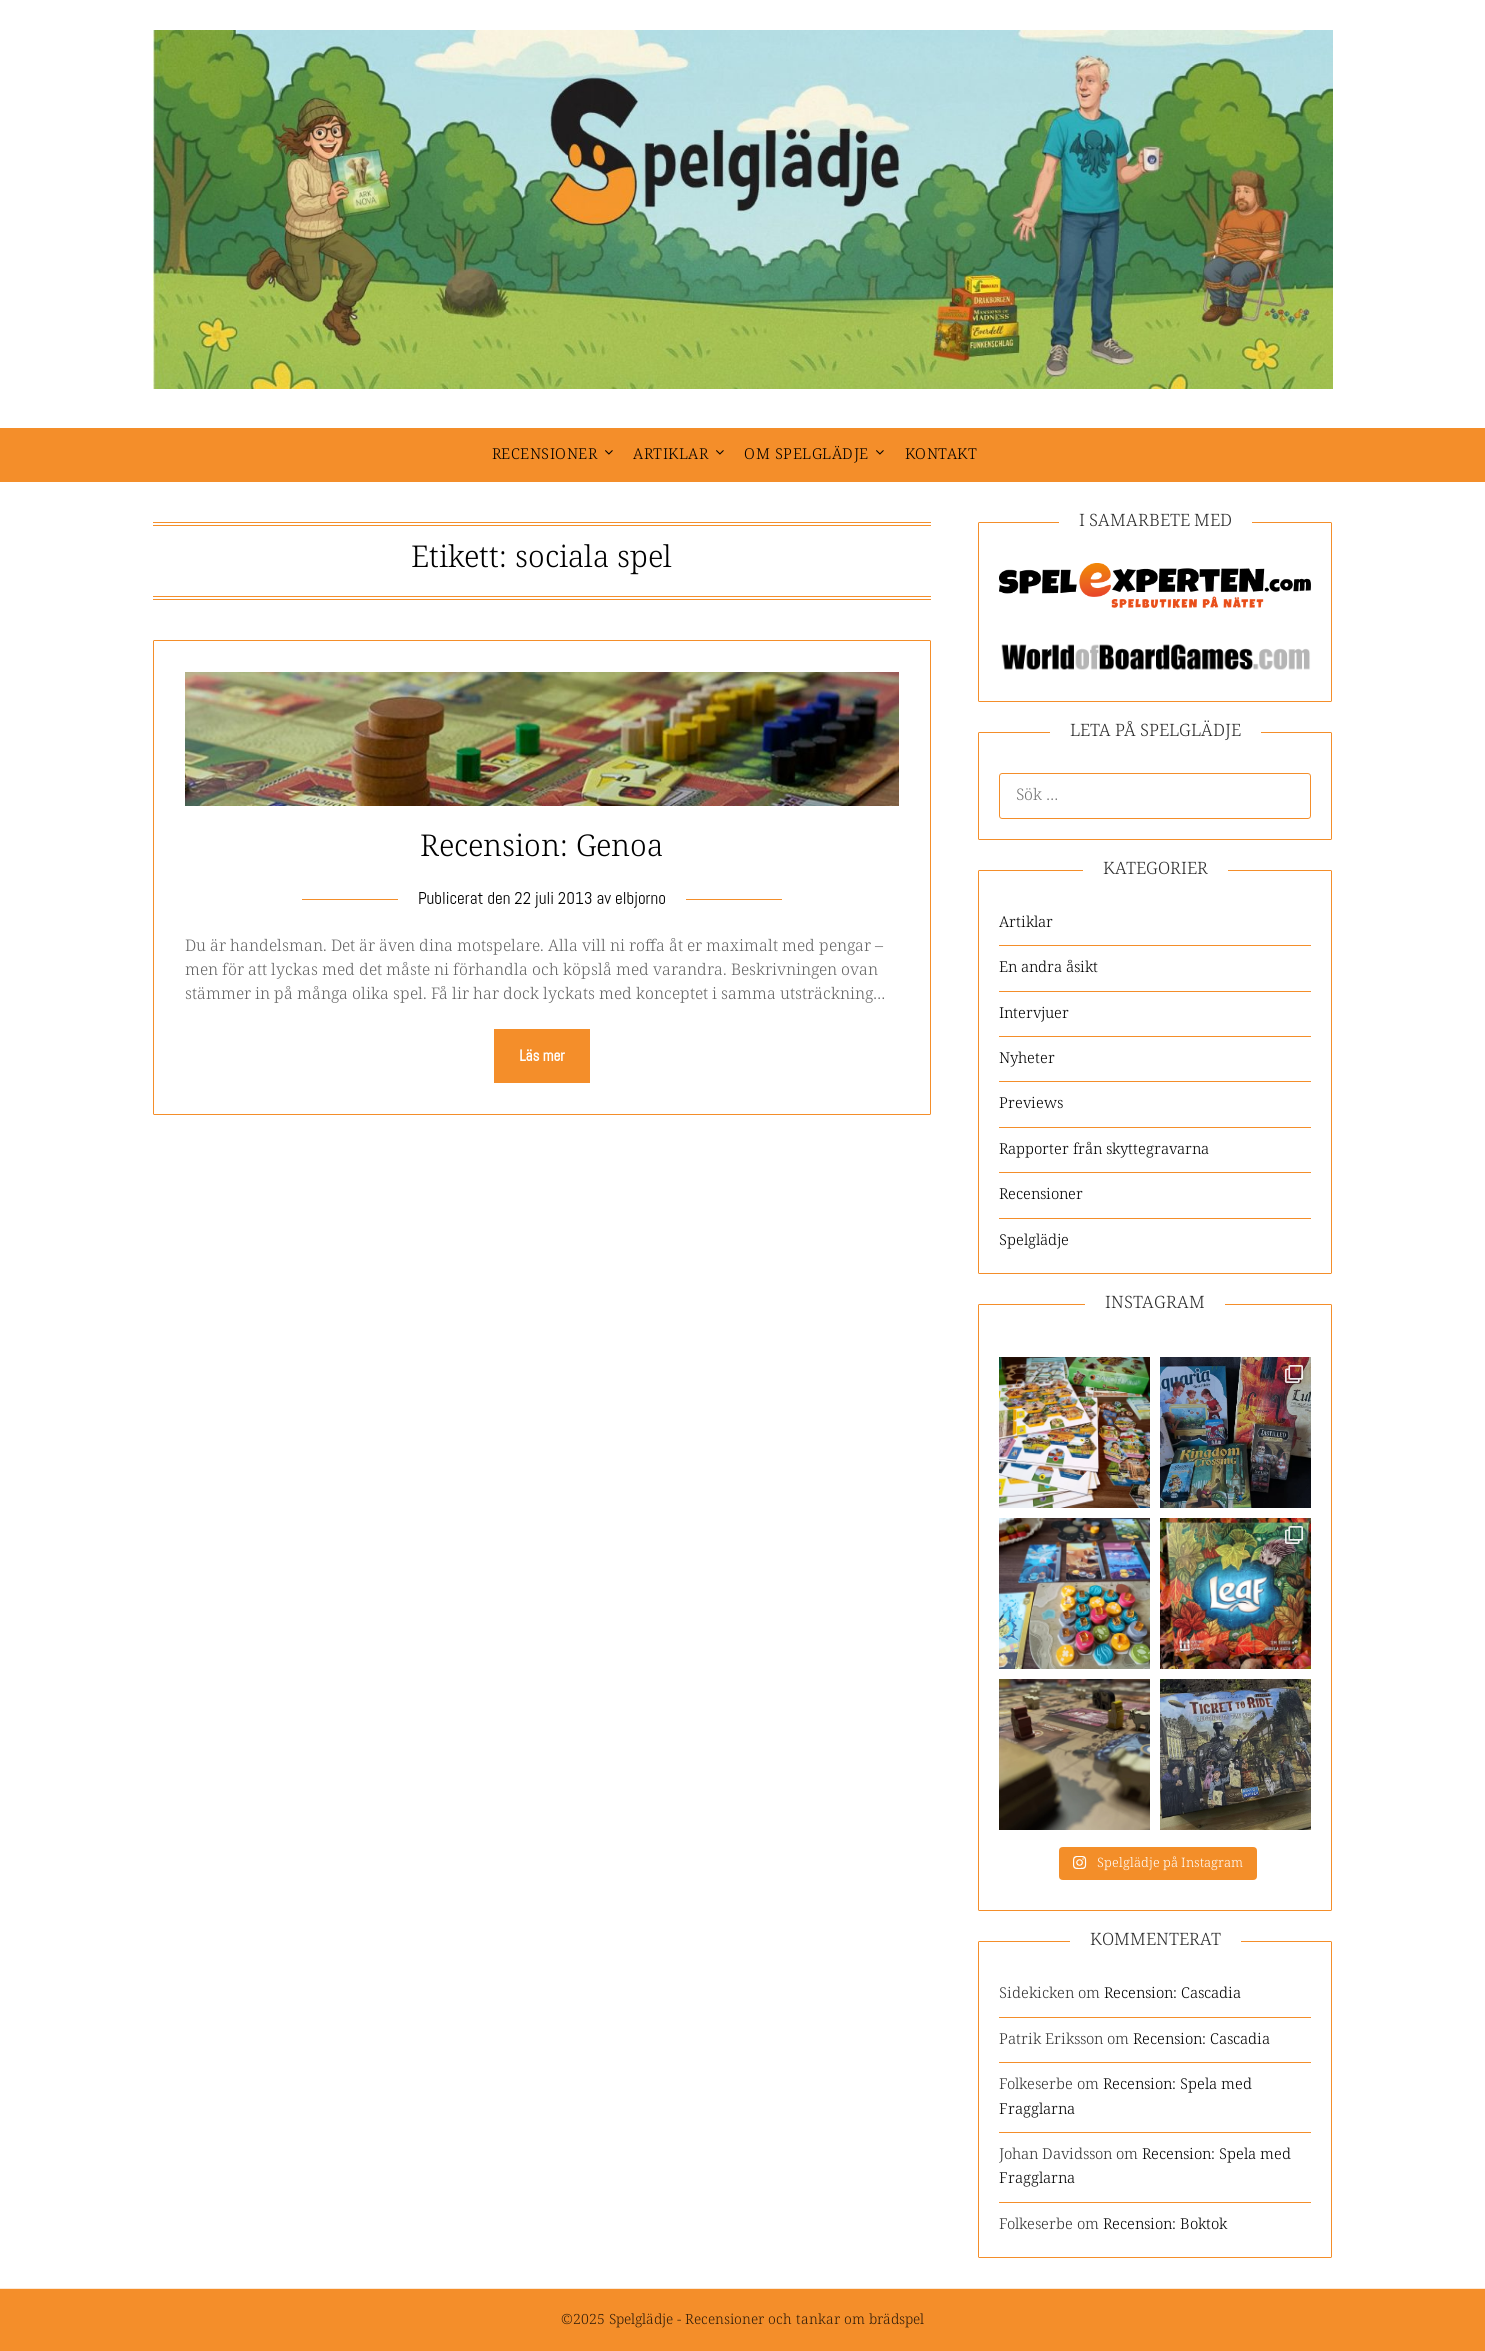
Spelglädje (1034, 1240)
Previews (1031, 1103)
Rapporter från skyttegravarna (1104, 1149)
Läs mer (541, 1055)
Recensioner (545, 454)
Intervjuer (1034, 1013)
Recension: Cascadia (1172, 1993)
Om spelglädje (806, 454)
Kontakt (941, 454)
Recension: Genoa (541, 847)
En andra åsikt (1048, 967)
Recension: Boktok (1165, 2224)
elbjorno (640, 898)
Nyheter (1027, 1058)
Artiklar (670, 454)
